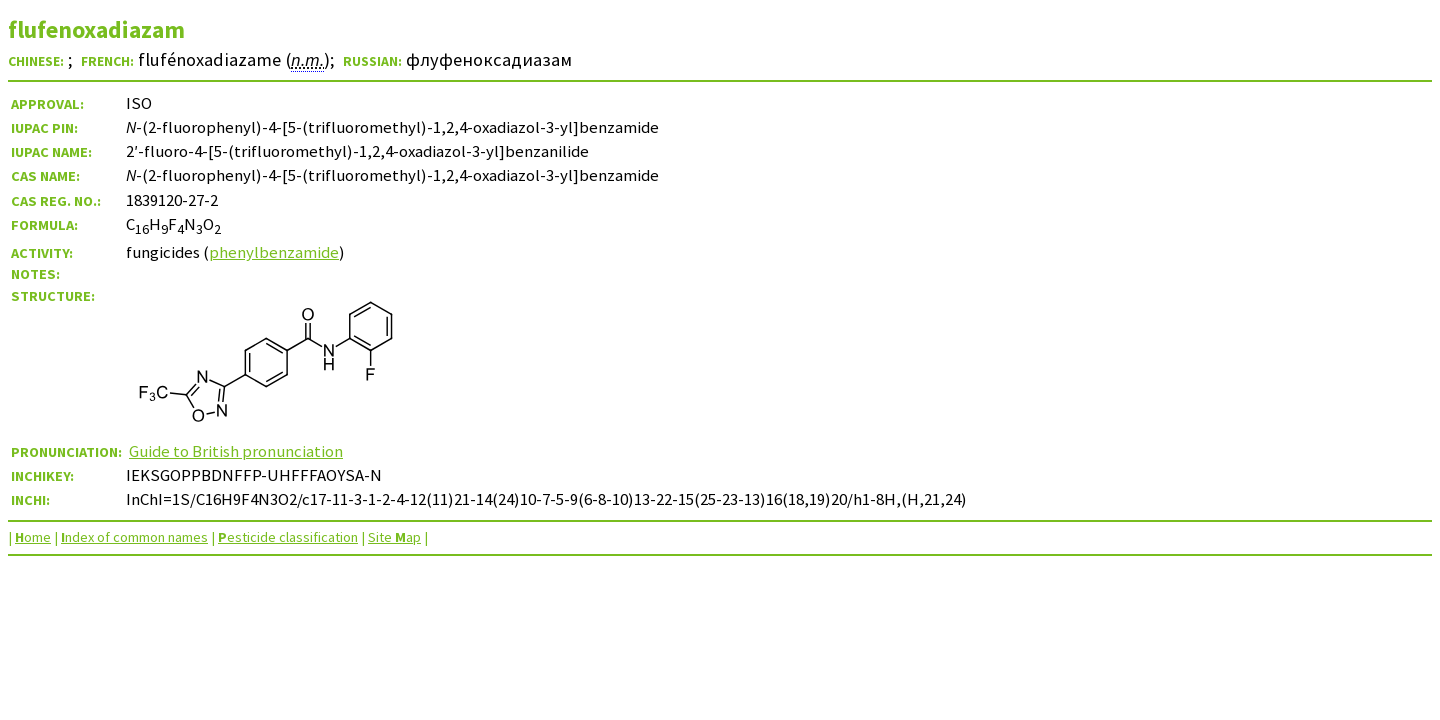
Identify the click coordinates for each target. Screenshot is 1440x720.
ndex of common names (134, 537)
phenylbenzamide (274, 252)
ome (33, 537)
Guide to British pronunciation (236, 451)
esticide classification (288, 537)
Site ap (394, 537)
